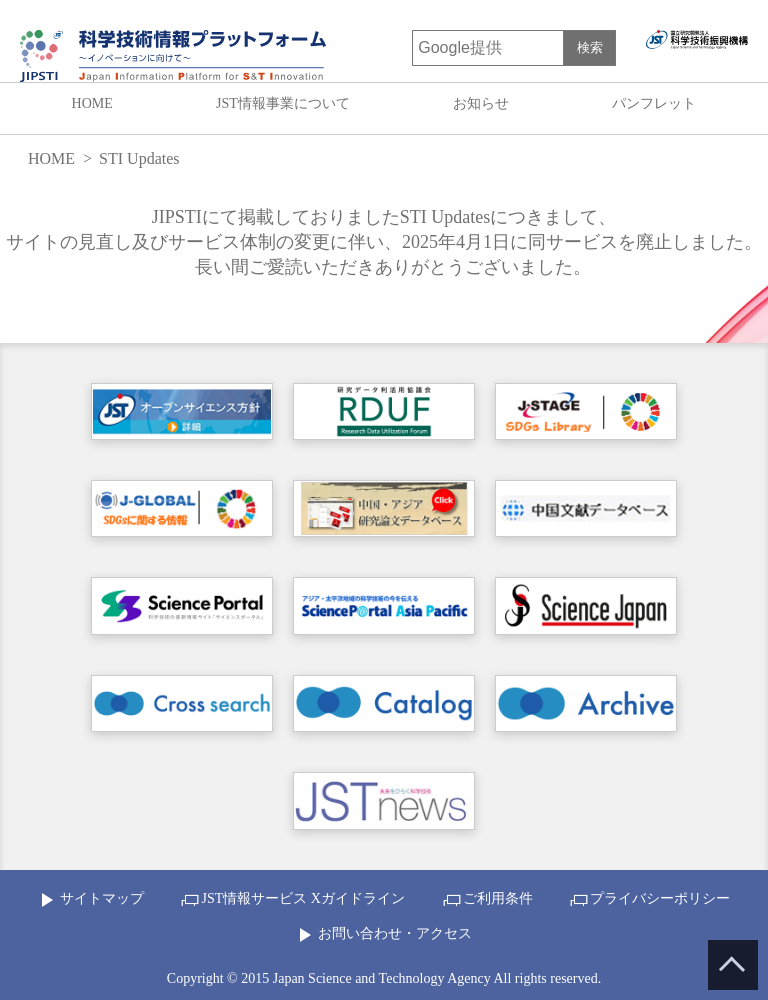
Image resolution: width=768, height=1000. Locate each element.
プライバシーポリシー (660, 898)
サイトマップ (102, 898)
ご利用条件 (498, 898)
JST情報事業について (283, 103)
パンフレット (654, 103)
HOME (92, 103)
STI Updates (139, 158)
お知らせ (481, 103)
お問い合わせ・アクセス (395, 933)
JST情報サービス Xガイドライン (302, 898)
